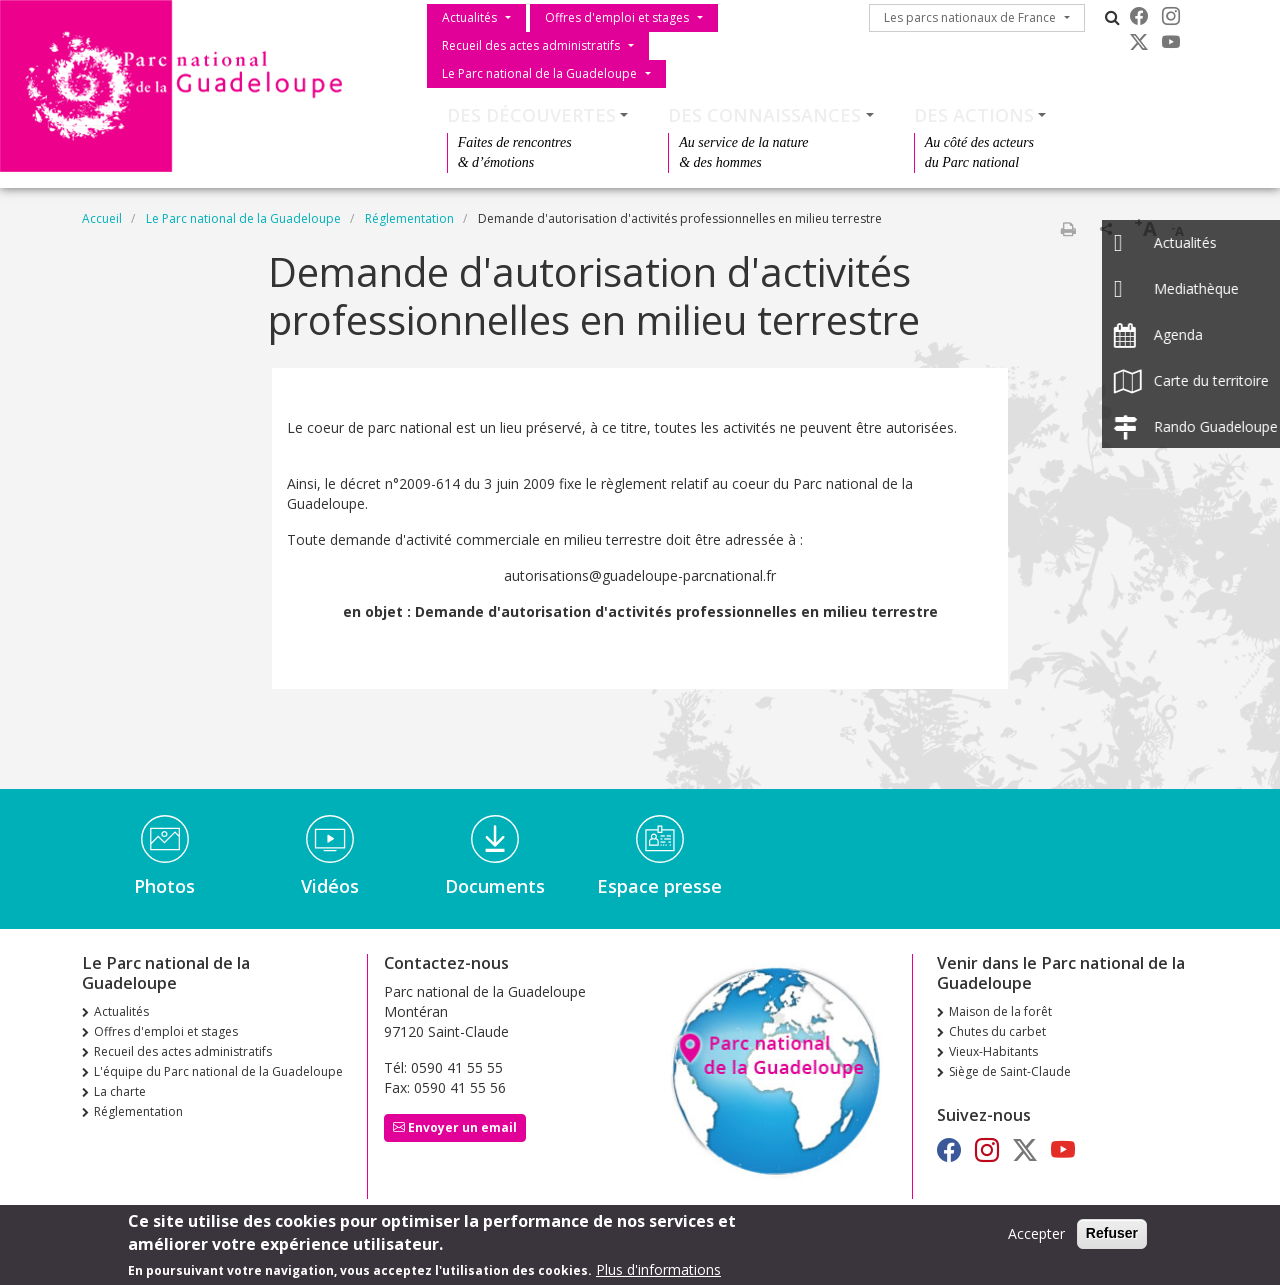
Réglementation (409, 218)
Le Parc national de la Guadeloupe (539, 73)
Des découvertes (531, 115)
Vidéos (330, 886)
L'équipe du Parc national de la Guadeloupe (218, 1071)
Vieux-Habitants (993, 1051)
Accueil (102, 218)
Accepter (1036, 1234)
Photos (164, 886)
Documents (495, 886)
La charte (120, 1091)
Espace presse (659, 886)
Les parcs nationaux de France (970, 17)
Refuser (1112, 1234)
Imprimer (1068, 229)
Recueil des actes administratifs (531, 45)
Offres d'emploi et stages (617, 17)
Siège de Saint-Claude (1010, 1071)
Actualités (469, 17)
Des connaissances (764, 115)
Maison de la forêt (1000, 1011)
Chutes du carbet (997, 1031)
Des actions (974, 115)
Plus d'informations (658, 1269)
